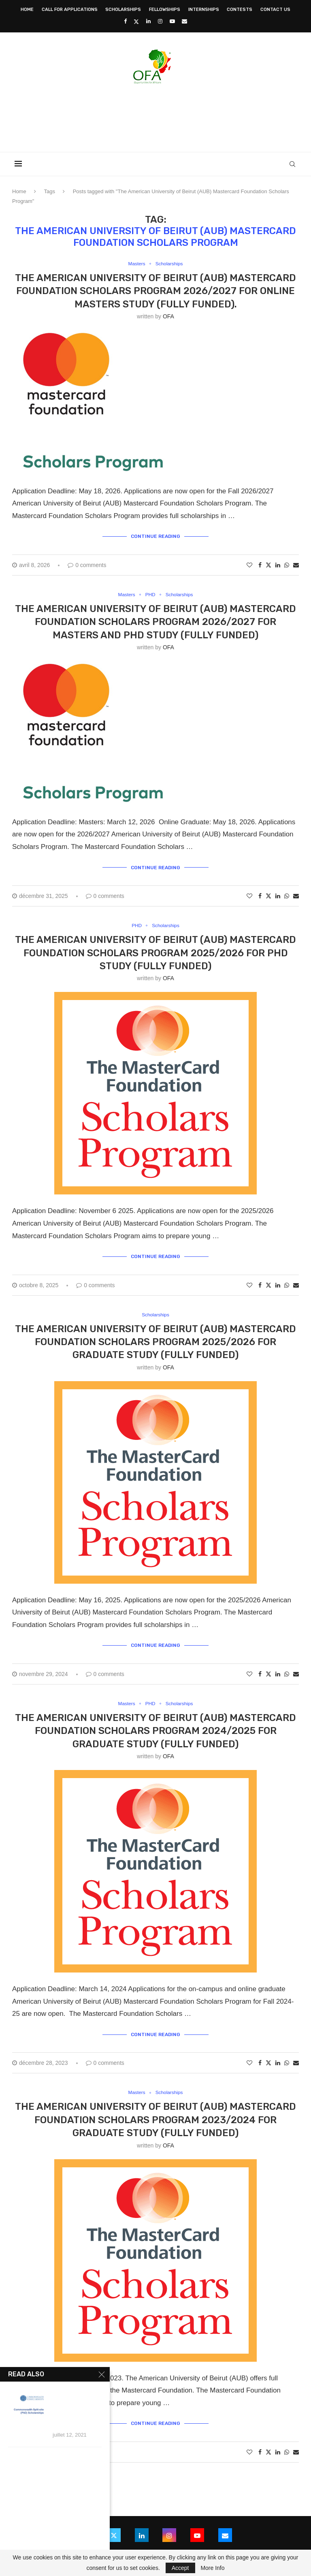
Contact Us (275, 9)
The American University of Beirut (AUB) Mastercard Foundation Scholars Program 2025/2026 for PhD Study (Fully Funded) (155, 952)
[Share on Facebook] (260, 564)
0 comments (87, 564)
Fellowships (164, 9)
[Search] (295, 164)
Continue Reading (155, 536)
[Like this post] (249, 564)
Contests (239, 9)
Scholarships (123, 9)
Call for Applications (70, 9)
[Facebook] (125, 21)
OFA (168, 316)
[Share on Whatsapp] (286, 564)
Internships (203, 9)
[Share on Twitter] (268, 564)
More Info (212, 2568)
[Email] (184, 21)
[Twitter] (136, 21)
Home (27, 9)
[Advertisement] (155, 115)
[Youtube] (172, 21)
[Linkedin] (148, 21)
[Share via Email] (296, 564)
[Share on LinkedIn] (277, 564)
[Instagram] (160, 21)
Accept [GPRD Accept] (180, 2568)
